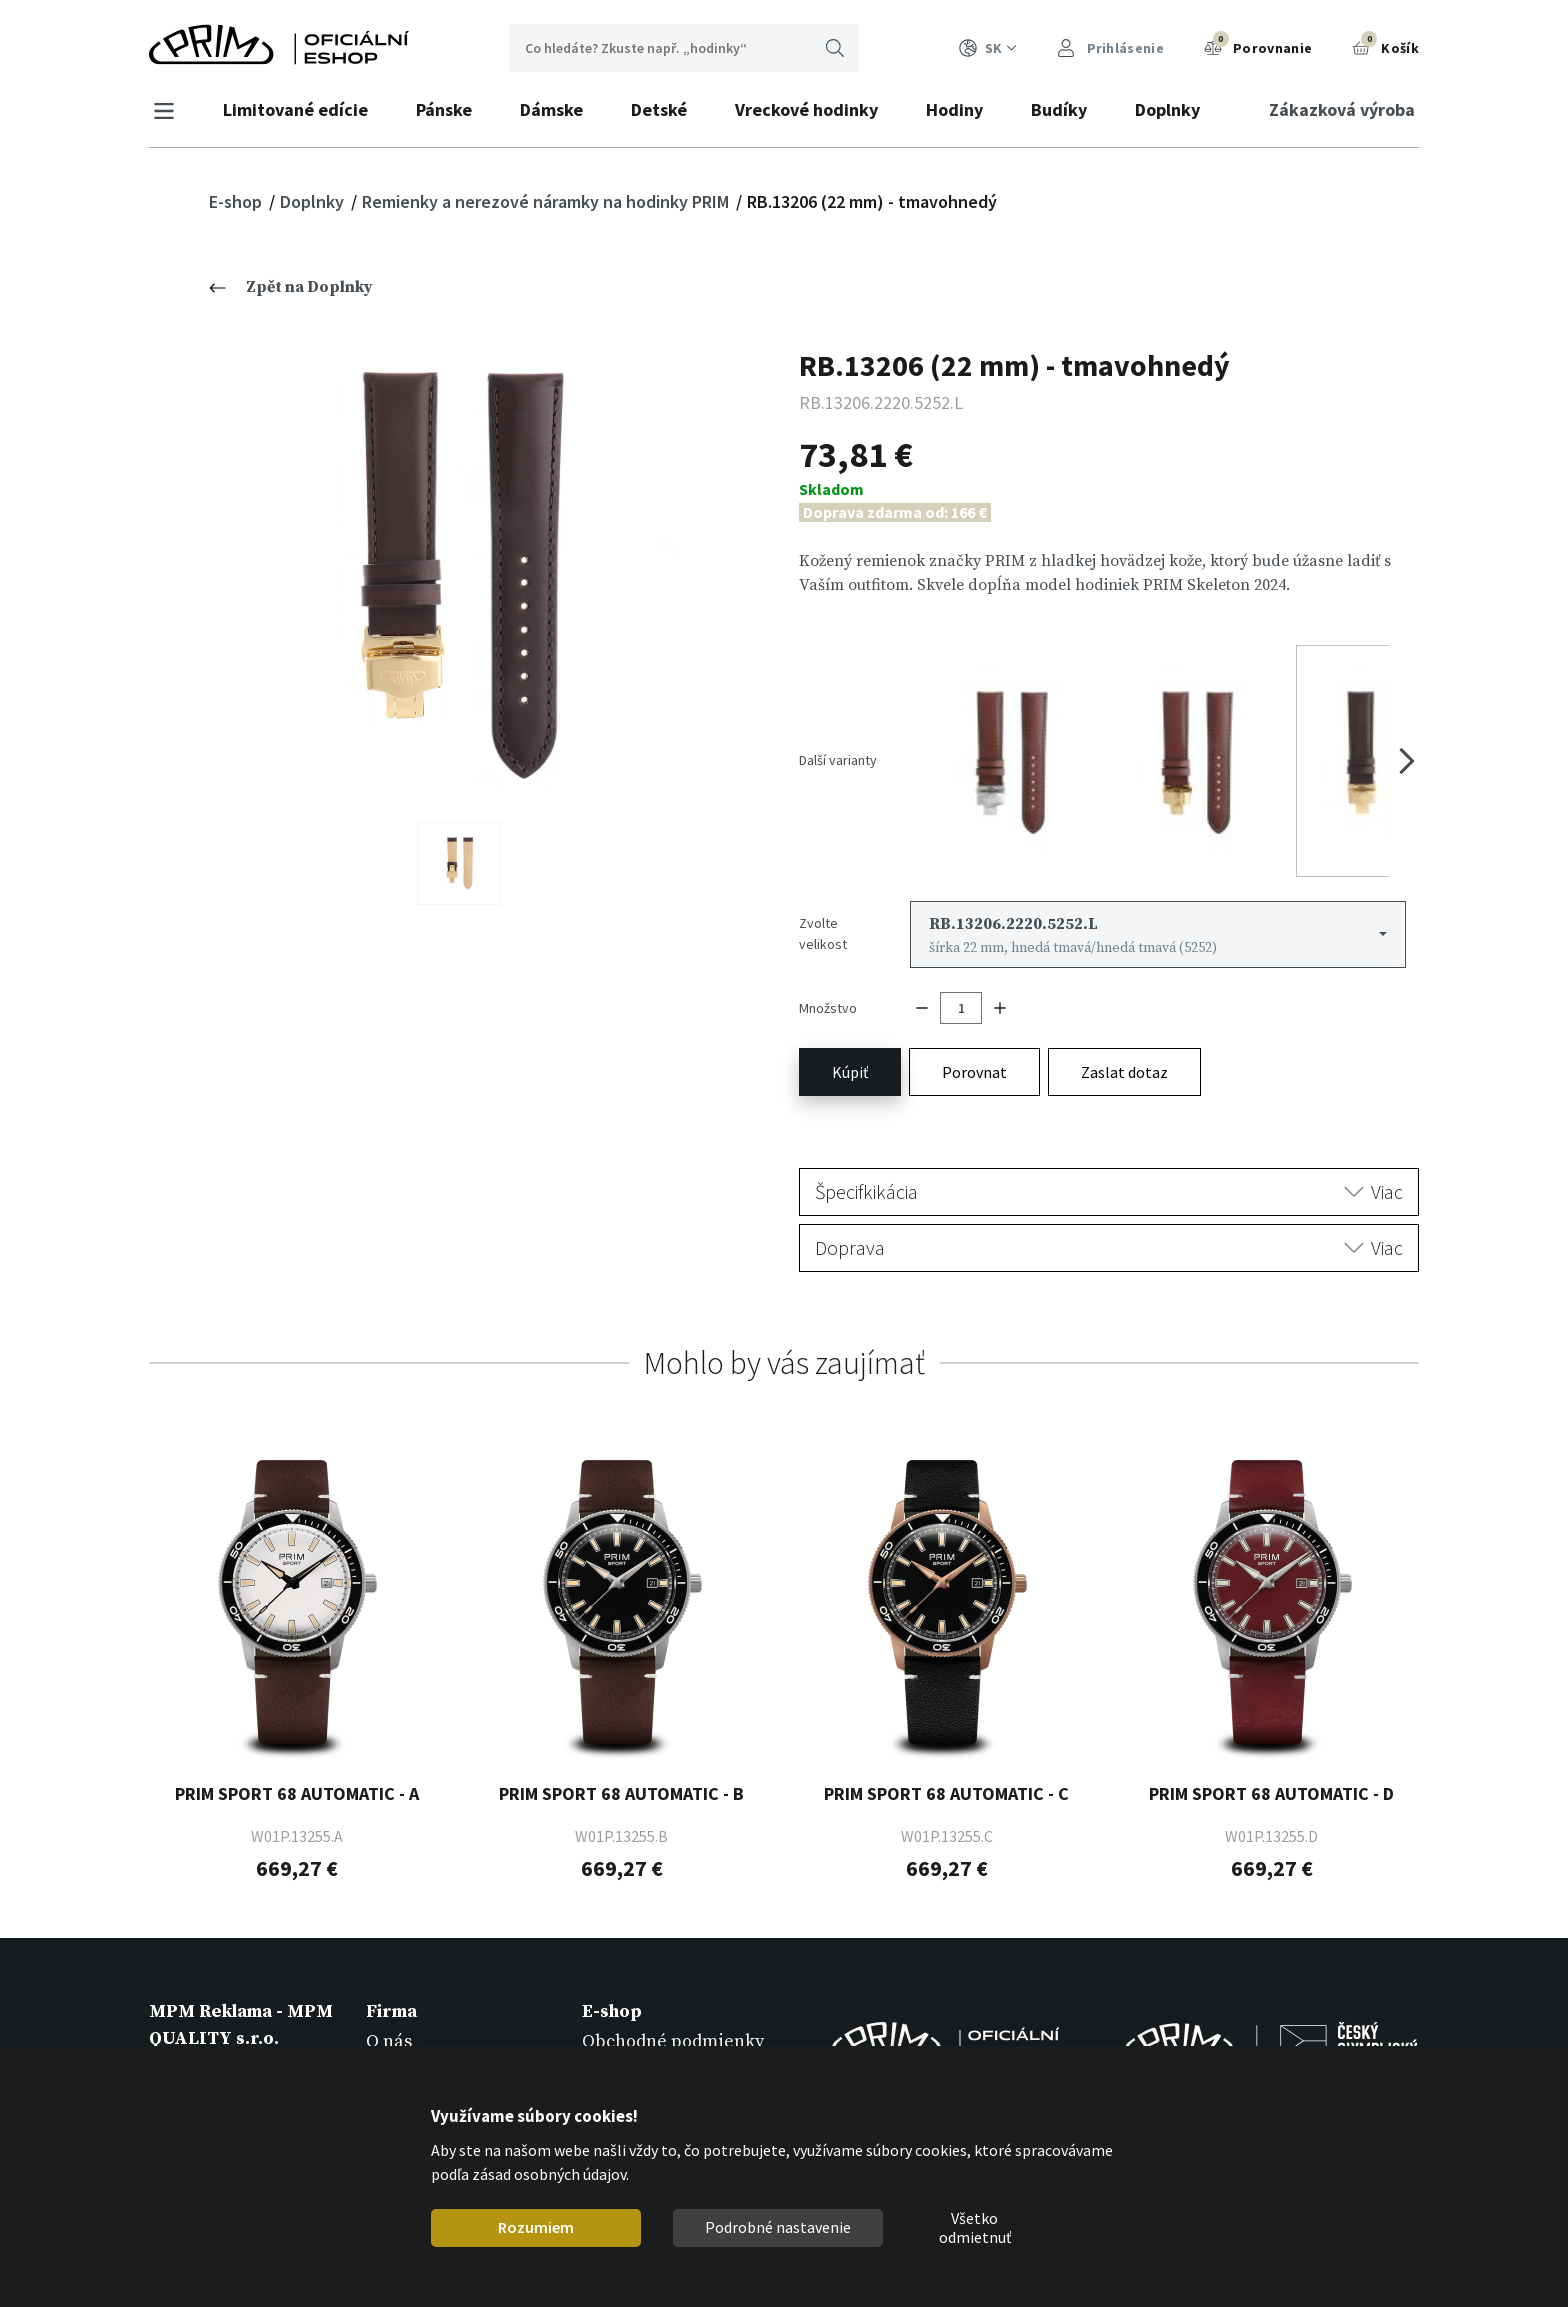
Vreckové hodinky (811, 109)
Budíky (1064, 109)
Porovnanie (1258, 46)
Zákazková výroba (1337, 109)
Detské (664, 109)
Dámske (556, 109)
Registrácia (629, 2022)
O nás (389, 1994)
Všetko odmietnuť (975, 2228)
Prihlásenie (1110, 48)
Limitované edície (300, 109)
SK (988, 48)
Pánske (449, 109)
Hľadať (835, 48)
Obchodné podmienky (673, 1994)
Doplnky (1172, 109)
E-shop (237, 201)
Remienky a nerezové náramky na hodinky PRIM (547, 201)
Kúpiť (850, 1026)
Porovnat (974, 1026)
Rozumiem (536, 2227)
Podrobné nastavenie (778, 2227)
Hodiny (959, 109)
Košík (1385, 46)
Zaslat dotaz (1124, 1026)
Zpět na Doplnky (291, 287)
